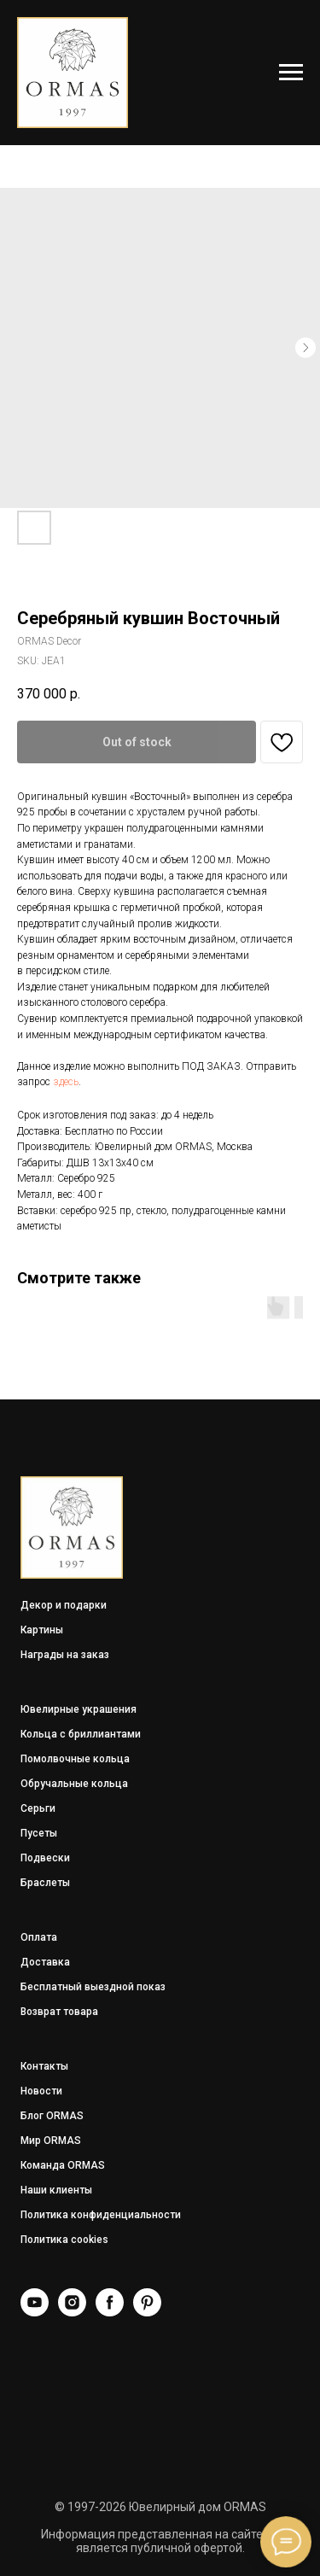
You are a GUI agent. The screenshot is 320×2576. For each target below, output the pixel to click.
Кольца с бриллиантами (80, 1734)
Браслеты (45, 1883)
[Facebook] (110, 2311)
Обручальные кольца (74, 1784)
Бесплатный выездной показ (93, 1987)
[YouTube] (34, 2311)
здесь (66, 1082)
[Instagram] (72, 2311)
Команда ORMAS (62, 2165)
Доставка (45, 1962)
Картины (41, 1630)
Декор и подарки (63, 1605)
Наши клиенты (56, 2190)
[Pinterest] (147, 2311)
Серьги (37, 1808)
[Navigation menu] (291, 72)
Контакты (44, 2066)
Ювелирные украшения (78, 1709)
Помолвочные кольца (75, 1759)
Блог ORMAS (52, 2116)
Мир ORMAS (50, 2141)
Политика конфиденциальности (100, 2215)
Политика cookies (64, 2240)
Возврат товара (59, 2012)
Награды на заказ (64, 1655)
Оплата (38, 1937)
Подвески (45, 1858)
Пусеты (38, 1833)
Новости (41, 2091)
